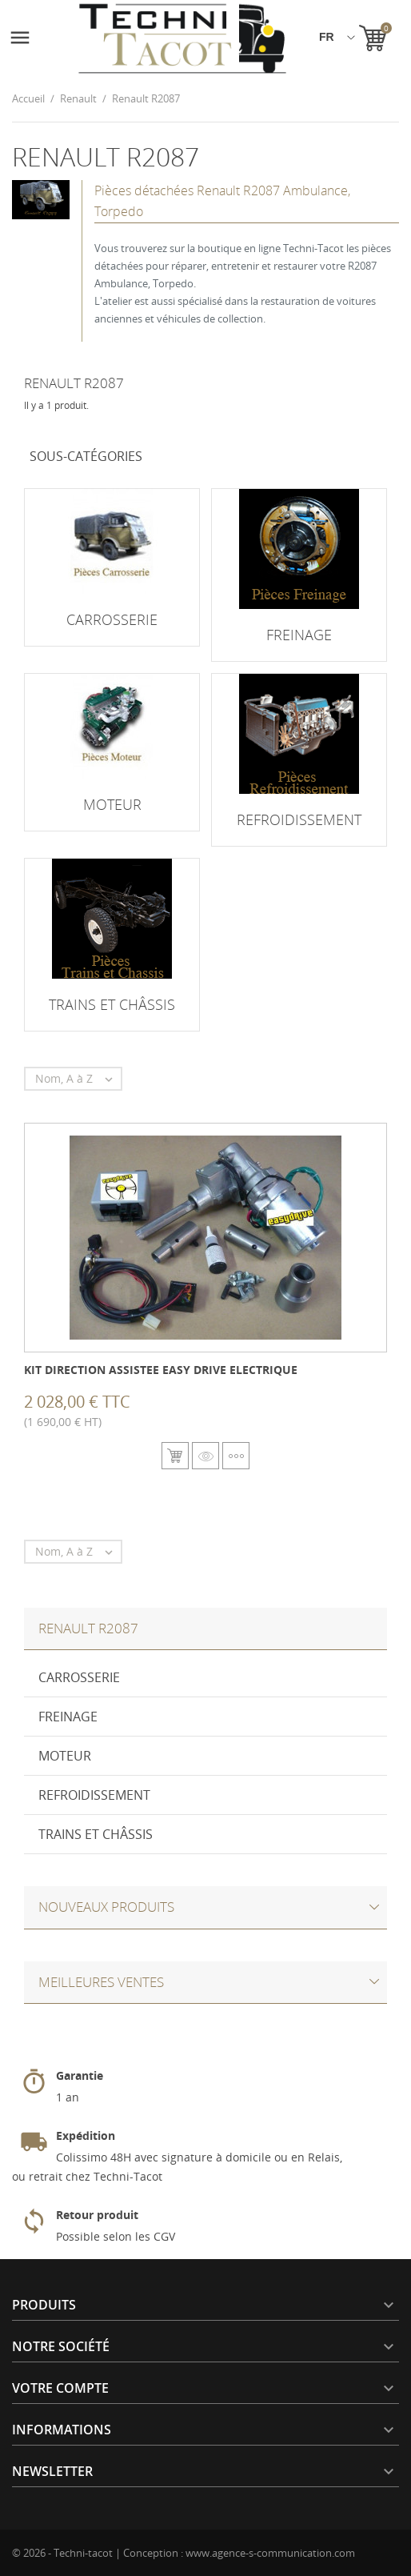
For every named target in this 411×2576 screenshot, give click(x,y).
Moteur (64, 1756)
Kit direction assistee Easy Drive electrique (160, 1369)
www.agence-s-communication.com (270, 2553)
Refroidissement (94, 1795)
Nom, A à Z (78, 1078)
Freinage (68, 1716)
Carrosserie (79, 1677)
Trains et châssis (95, 1834)
